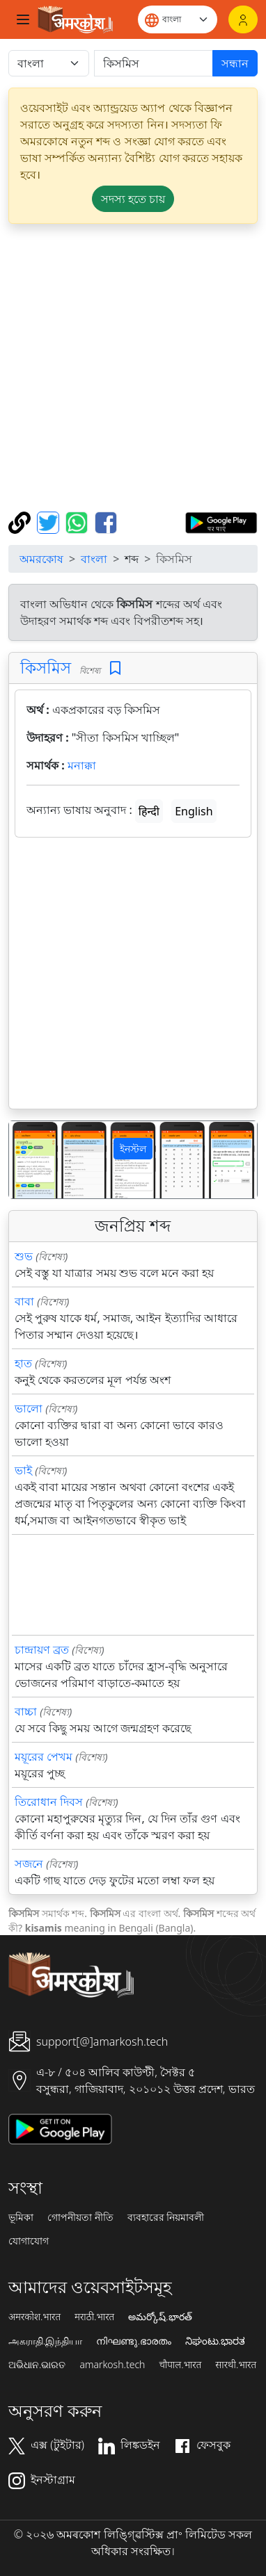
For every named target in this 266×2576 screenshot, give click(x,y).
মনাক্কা (82, 765)
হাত (23, 1363)
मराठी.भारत (94, 2317)
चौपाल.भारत (180, 2364)
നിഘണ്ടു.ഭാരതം (133, 2341)
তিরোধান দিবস (49, 1801)
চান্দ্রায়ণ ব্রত (42, 1649)
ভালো (28, 1408)
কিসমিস (45, 667)
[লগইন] (243, 19)
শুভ (24, 1256)
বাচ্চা (26, 1711)
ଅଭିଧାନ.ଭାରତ (36, 2364)
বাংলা (94, 558)
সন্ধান (235, 63)
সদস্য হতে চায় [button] (133, 198)
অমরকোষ (41, 558)
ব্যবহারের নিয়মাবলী (166, 2217)
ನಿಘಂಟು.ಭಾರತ (215, 2341)
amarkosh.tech (112, 2364)
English (193, 811)
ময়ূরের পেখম (43, 1756)
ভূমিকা (20, 2217)
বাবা (24, 1301)
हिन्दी (149, 811)
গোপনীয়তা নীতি (80, 2217)
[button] (27, 1160)
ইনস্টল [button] (133, 1148)
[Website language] (177, 19)
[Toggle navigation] (23, 19)
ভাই (23, 1470)
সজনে (29, 1863)
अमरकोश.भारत (34, 2317)
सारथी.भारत (235, 2364)
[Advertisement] (133, 367)
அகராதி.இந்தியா (45, 2341)
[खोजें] (153, 63)
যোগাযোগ (28, 2241)
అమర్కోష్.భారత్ (159, 2317)
